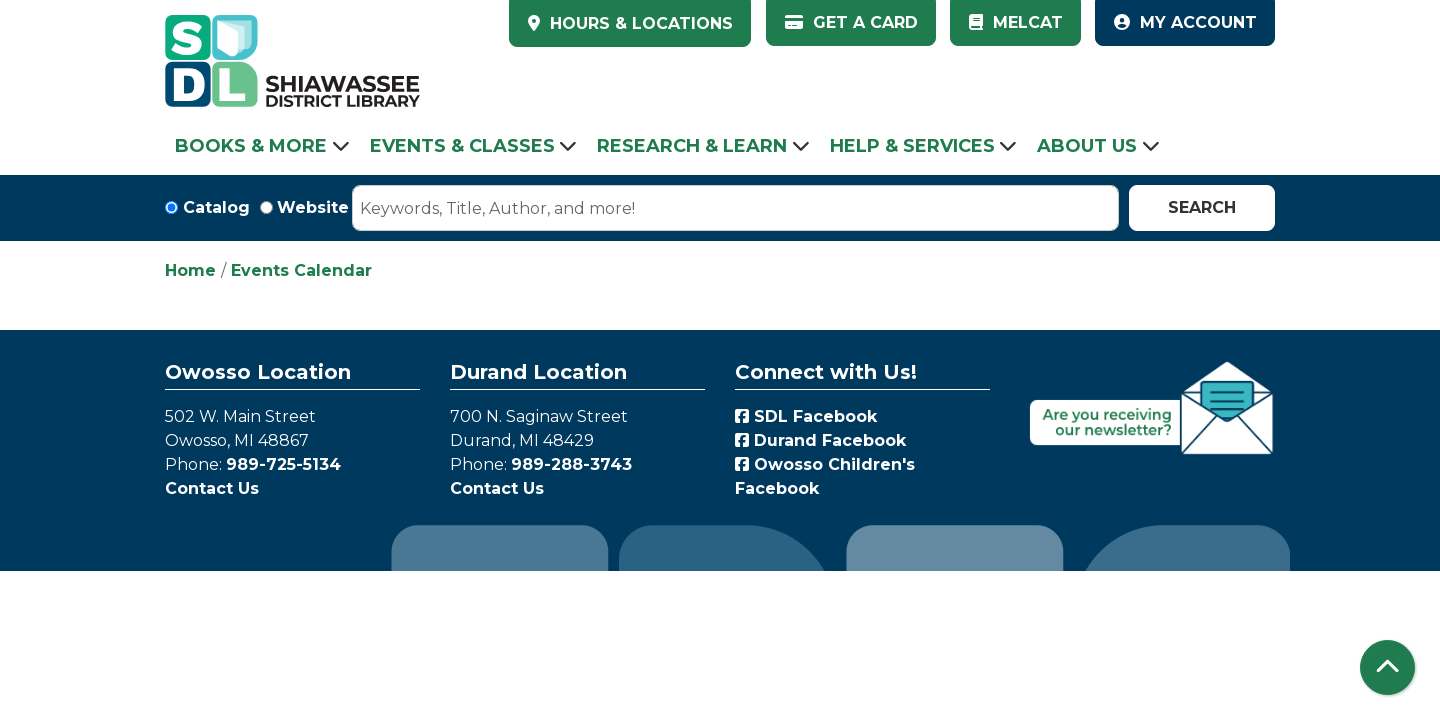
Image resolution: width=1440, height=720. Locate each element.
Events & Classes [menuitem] (462, 146)
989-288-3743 (571, 464)
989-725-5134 (283, 464)
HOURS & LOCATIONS (639, 23)
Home (190, 270)
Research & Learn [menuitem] (692, 146)
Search (1202, 207)
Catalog (216, 207)
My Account (1185, 22)
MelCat (1016, 22)
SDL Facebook (806, 416)
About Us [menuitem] (1087, 146)
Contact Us (212, 488)
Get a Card (851, 22)
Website (313, 207)
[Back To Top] (1387, 667)
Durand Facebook (820, 440)
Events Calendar (301, 270)
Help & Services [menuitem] (912, 146)
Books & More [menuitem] (251, 146)
